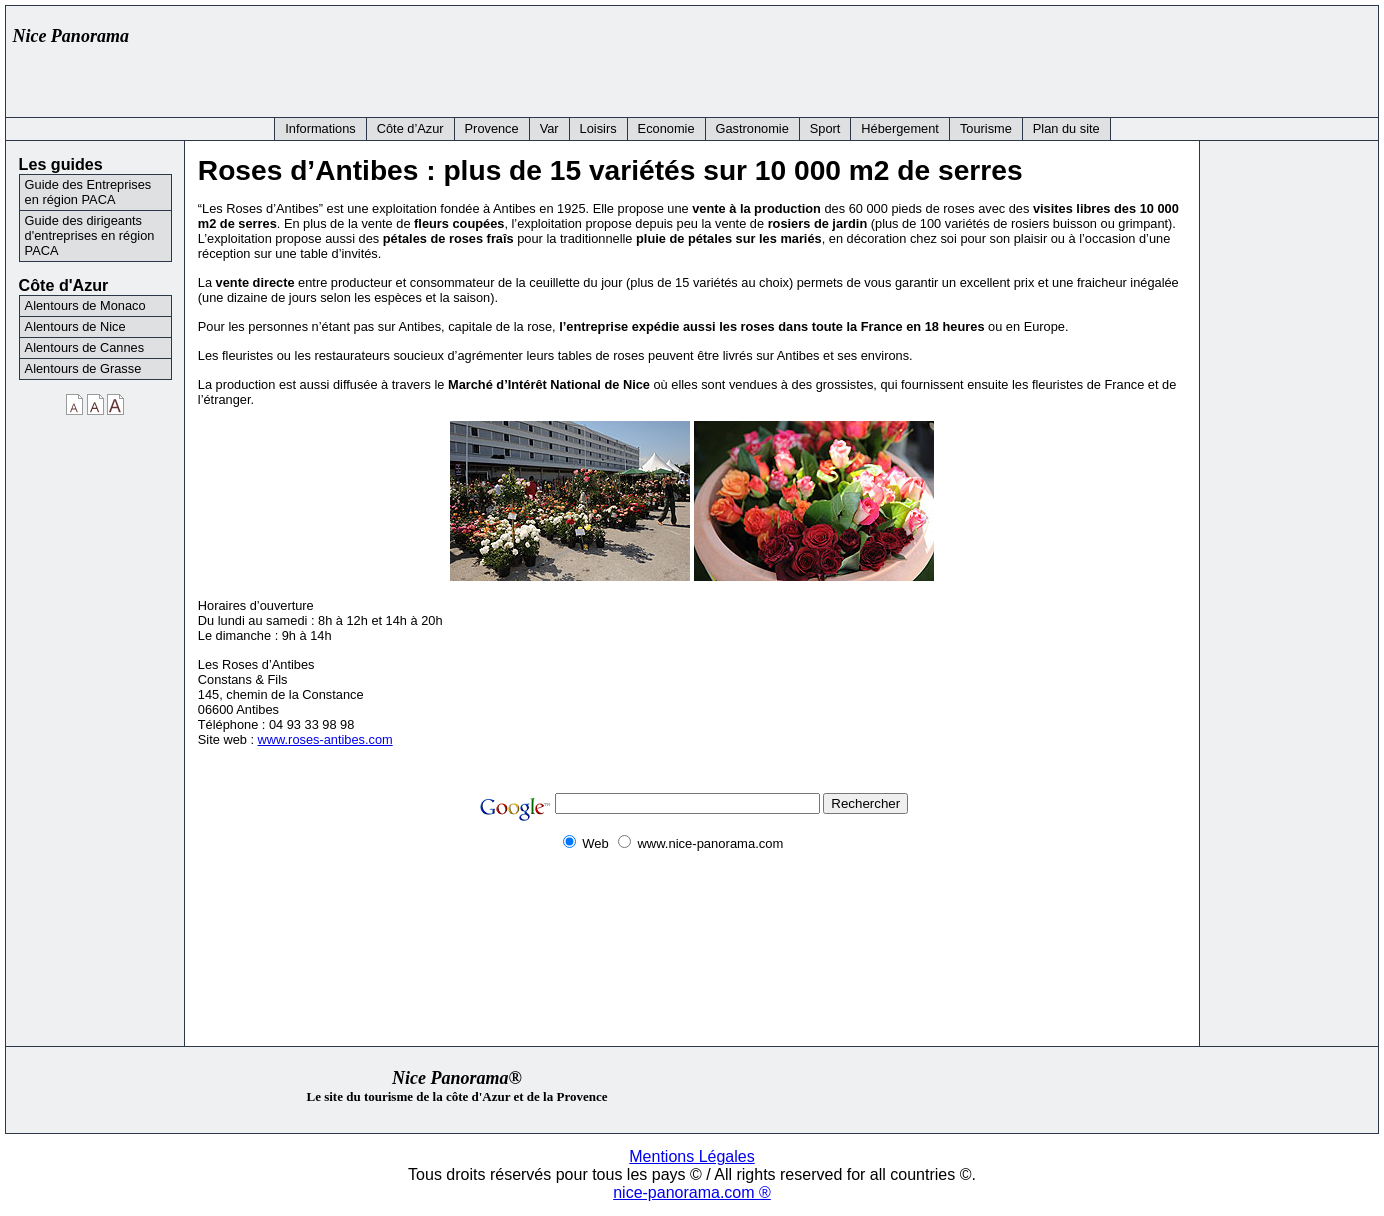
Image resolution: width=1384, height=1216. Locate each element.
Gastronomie (752, 128)
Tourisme (986, 128)
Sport (825, 128)
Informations (320, 128)
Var (549, 128)
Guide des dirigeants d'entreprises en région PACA (90, 235)
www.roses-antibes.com (325, 739)
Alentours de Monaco (85, 305)
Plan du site (1066, 128)
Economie (666, 128)
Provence (492, 128)
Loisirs (598, 128)
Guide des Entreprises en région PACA (88, 192)
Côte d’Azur (410, 128)
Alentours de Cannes (85, 347)
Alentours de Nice (75, 326)
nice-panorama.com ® (692, 1192)
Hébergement (900, 128)
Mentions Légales (691, 1156)
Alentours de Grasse (83, 368)
